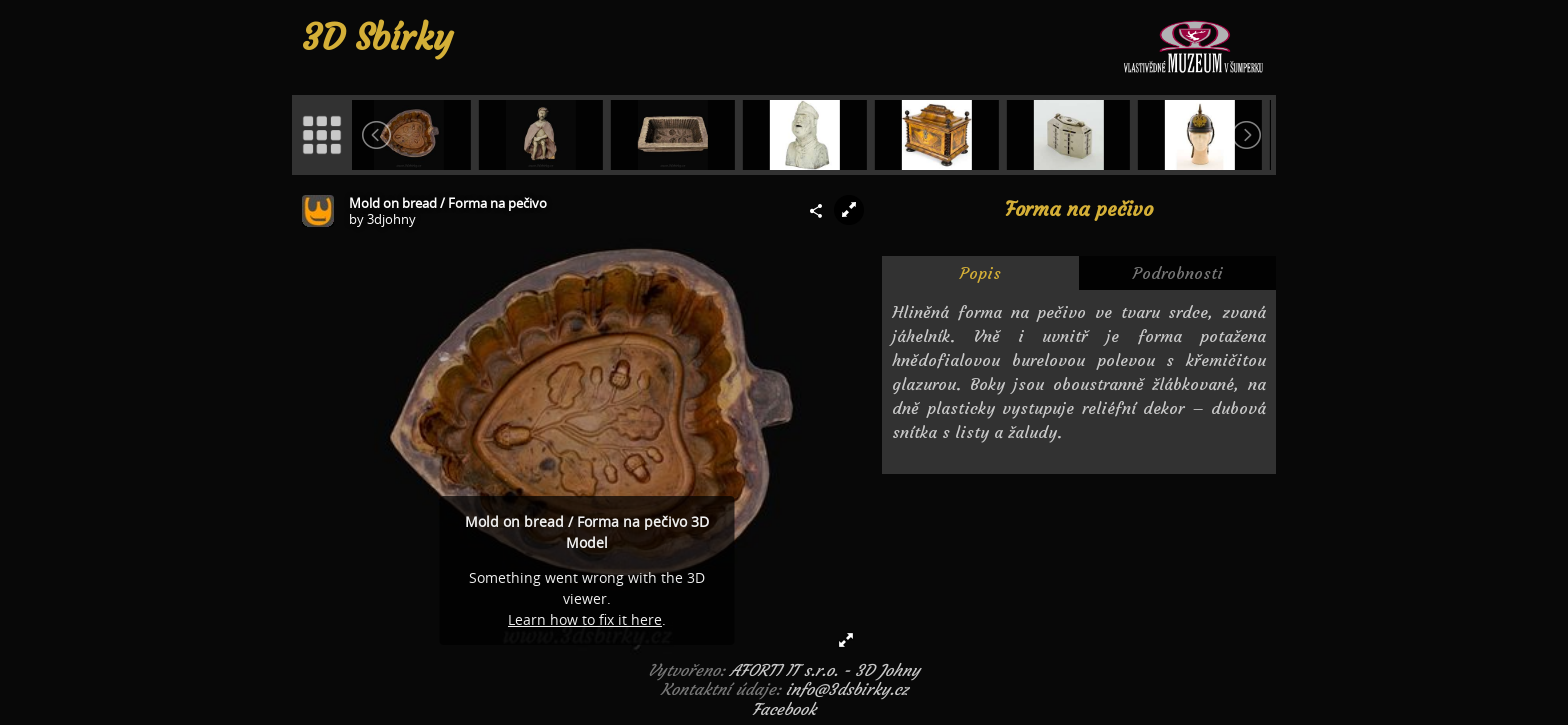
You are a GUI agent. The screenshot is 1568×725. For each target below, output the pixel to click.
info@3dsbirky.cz (847, 689)
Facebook (784, 709)
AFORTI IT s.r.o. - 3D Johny (825, 670)
